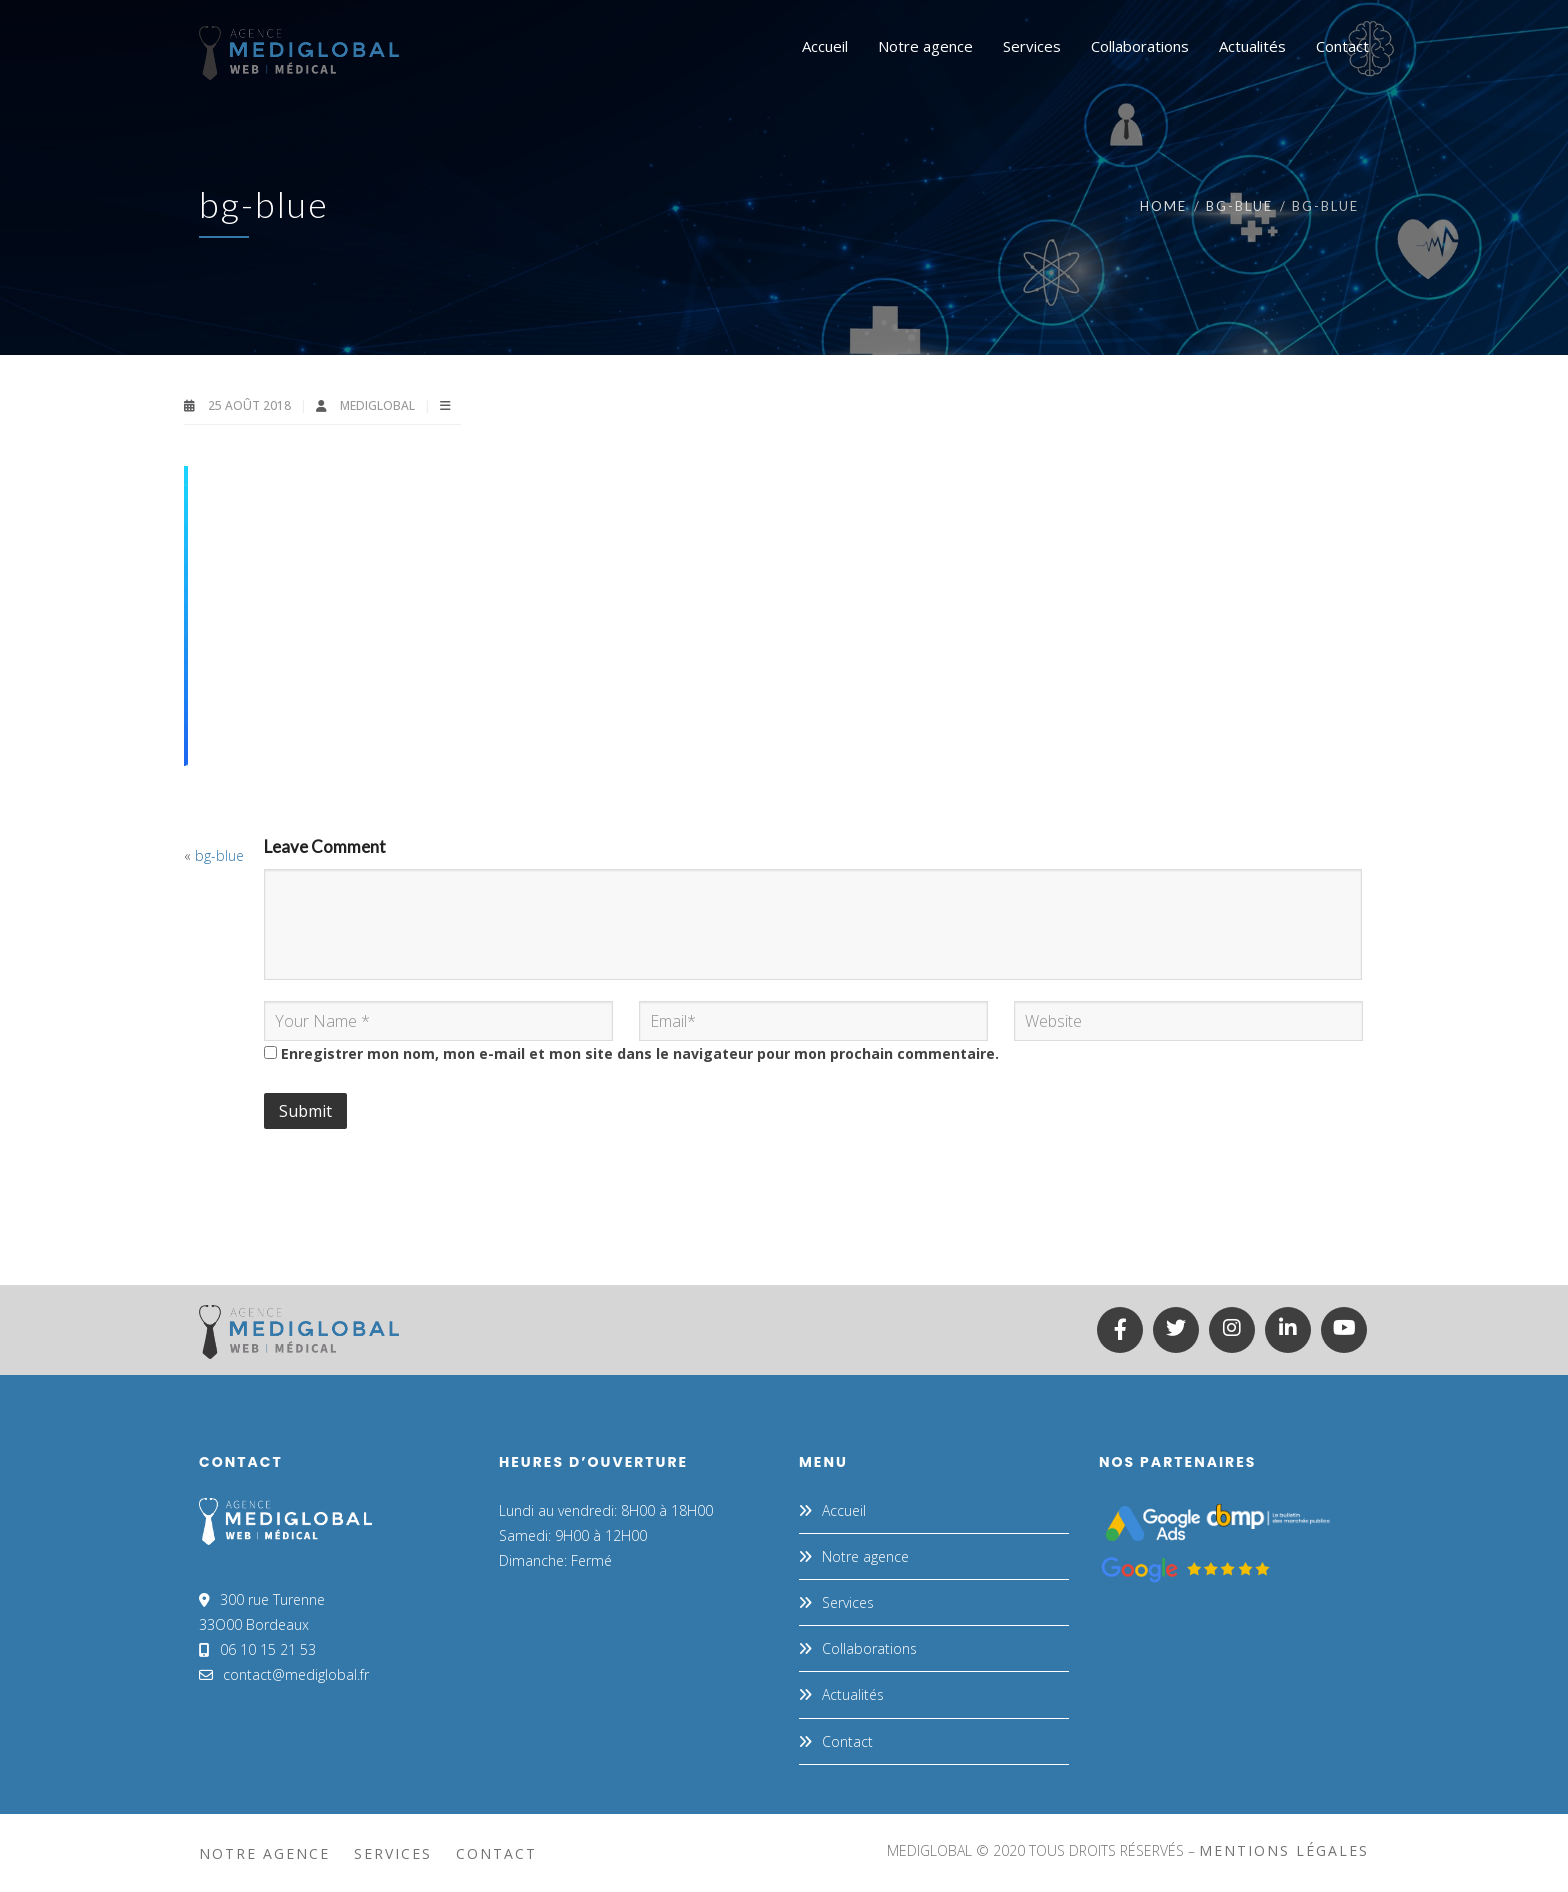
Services (848, 1602)
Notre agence (865, 1556)
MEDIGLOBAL (379, 405)
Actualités (853, 1694)
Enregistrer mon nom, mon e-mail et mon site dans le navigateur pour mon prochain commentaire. (640, 1053)
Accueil (844, 1510)
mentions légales (1284, 1850)
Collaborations (869, 1648)
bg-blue (1239, 206)
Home (1163, 206)
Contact (847, 1741)
